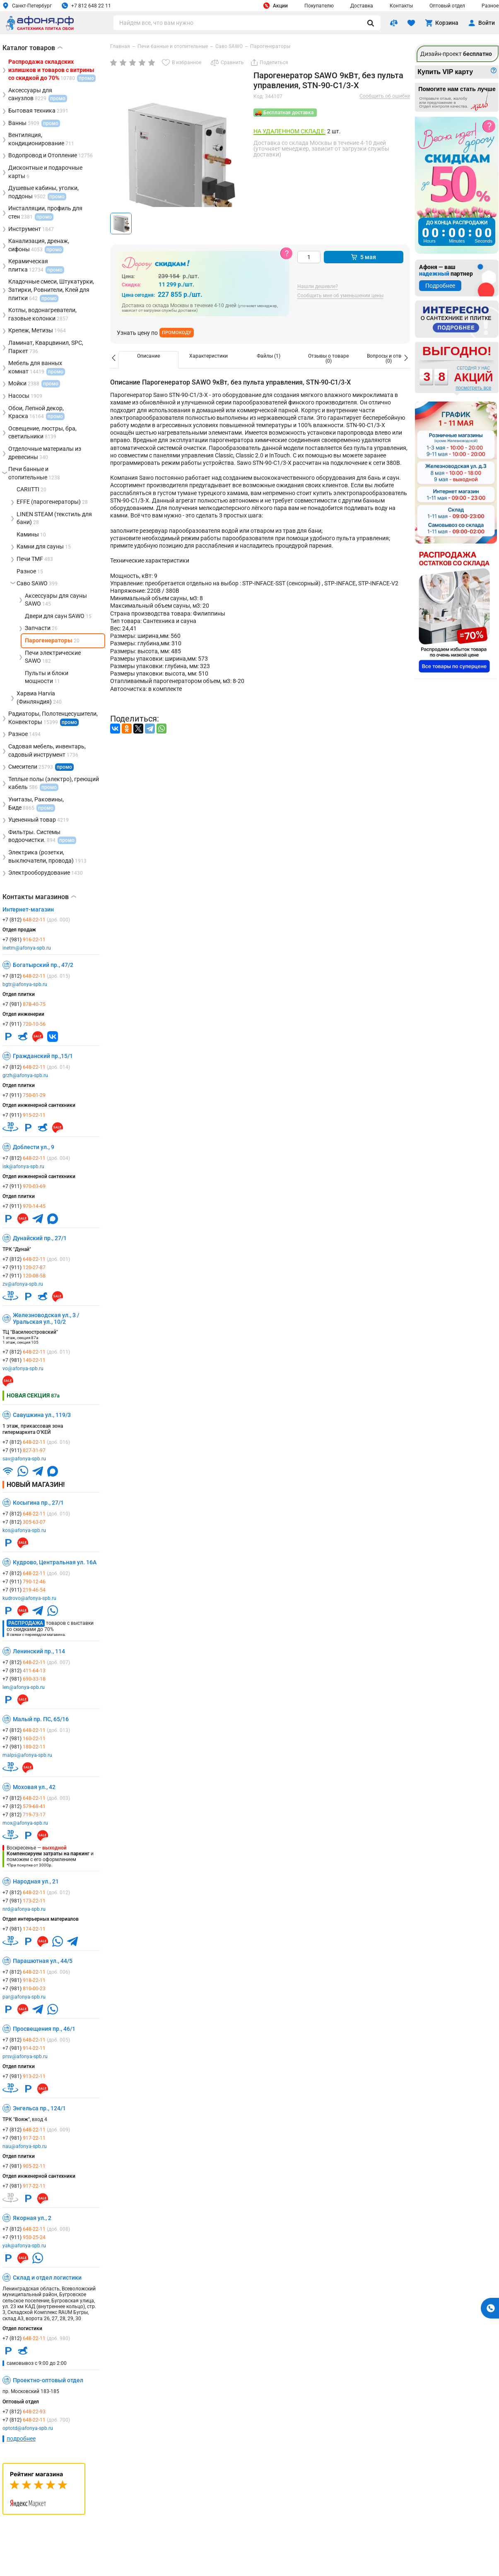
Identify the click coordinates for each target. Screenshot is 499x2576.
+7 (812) (36, 920)
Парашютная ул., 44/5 (42, 1961)
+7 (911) (24, 1024)
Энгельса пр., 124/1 (39, 2108)
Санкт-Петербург (27, 5)
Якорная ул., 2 (32, 2218)
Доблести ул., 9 (33, 1147)
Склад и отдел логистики (47, 2277)
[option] (148, 359)
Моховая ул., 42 (34, 1787)
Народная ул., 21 (36, 1881)
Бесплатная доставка (288, 112)
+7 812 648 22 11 (86, 5)
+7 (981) (24, 940)
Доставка (361, 6)
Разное (490, 6)
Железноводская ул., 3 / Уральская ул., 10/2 (46, 1318)
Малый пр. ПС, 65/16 (41, 1719)
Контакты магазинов (39, 897)
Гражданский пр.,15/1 (43, 1056)
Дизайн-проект (456, 54)
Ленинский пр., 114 (39, 1651)
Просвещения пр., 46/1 (44, 2028)
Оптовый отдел (447, 6)
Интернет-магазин (28, 909)
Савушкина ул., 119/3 (42, 1415)
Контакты (401, 6)
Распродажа (25, 1623)
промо (69, 722)
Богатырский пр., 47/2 (43, 965)
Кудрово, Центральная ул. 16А (54, 1562)
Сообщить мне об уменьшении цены (340, 295)
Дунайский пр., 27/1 (40, 1238)
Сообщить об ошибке (384, 96)
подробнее (21, 2438)
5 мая (363, 257)
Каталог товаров (32, 48)
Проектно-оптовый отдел (48, 2380)
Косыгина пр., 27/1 (38, 1502)
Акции (275, 5)
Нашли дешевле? (317, 286)
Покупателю (319, 6)
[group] (178, 161)
